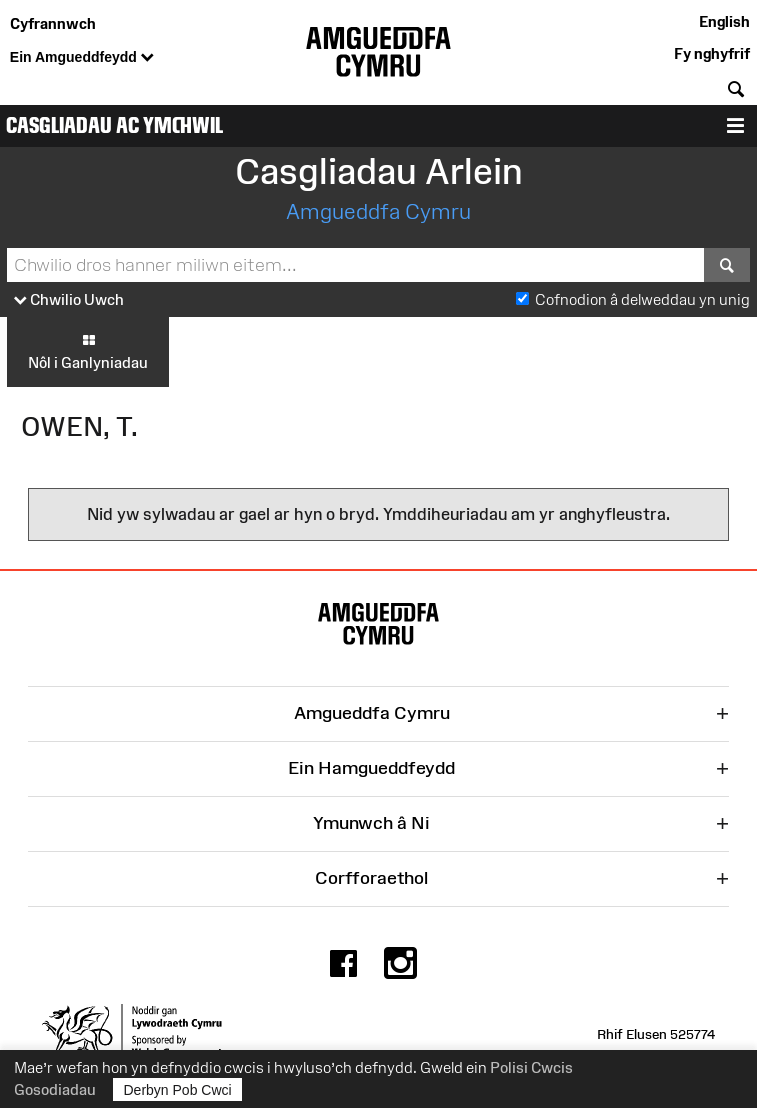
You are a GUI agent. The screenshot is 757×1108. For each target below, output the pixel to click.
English (724, 21)
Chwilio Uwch (69, 300)
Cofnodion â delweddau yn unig (642, 299)
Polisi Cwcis (531, 1067)
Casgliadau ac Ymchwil (114, 125)
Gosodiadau (55, 1089)
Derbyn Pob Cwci (178, 1089)
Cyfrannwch (53, 23)
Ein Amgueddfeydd (82, 58)
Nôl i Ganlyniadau (88, 351)
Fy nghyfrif (712, 53)
